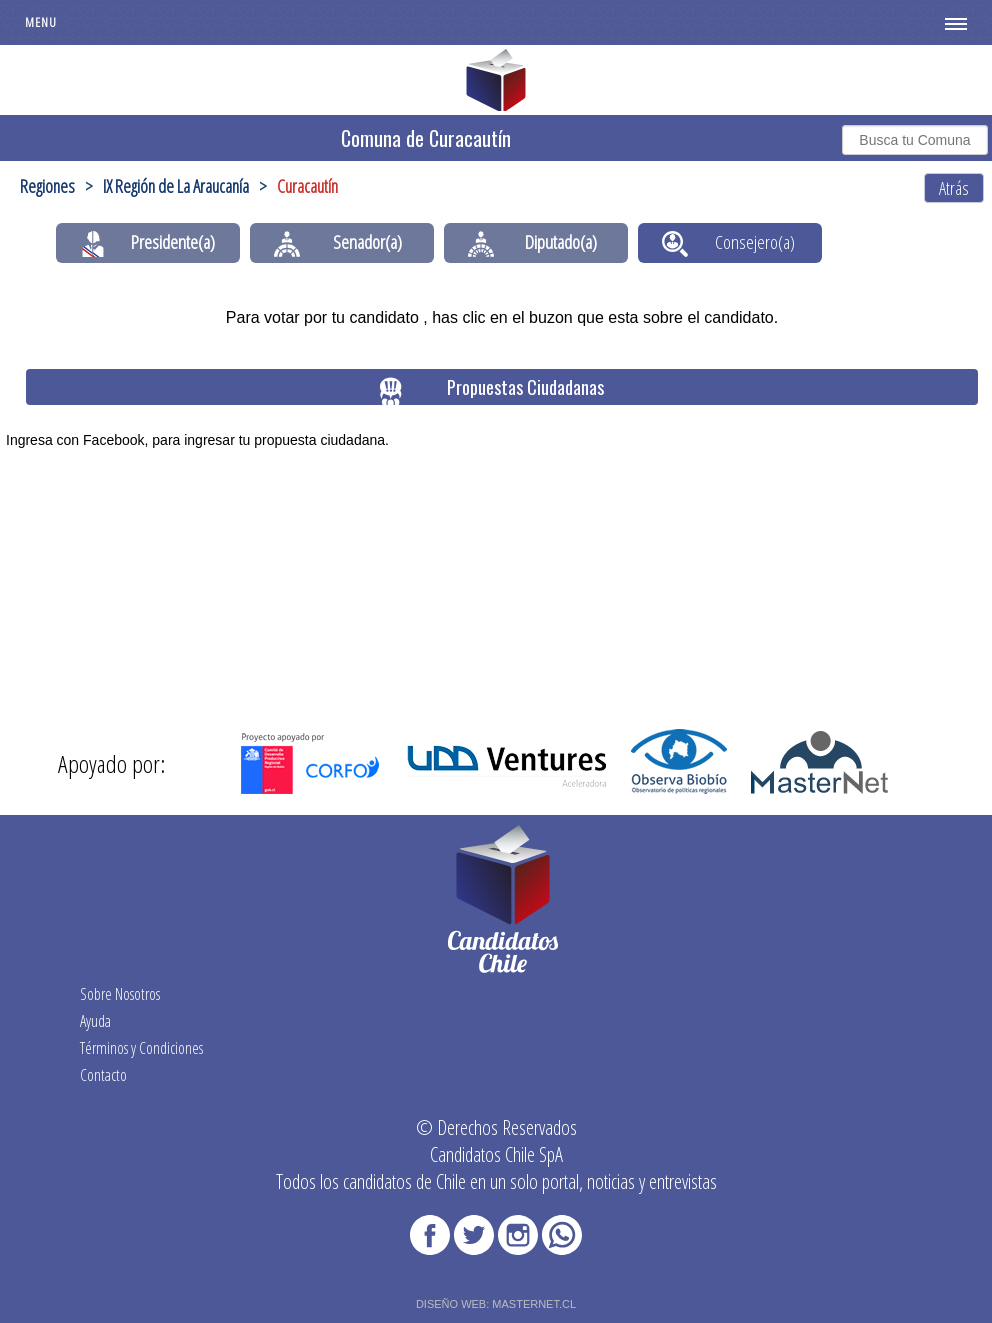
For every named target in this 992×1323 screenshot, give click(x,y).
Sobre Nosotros (120, 994)
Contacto (103, 1075)
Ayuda (95, 1021)
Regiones (47, 186)
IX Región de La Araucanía (176, 186)
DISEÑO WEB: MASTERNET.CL (496, 1304)
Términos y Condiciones (141, 1048)
